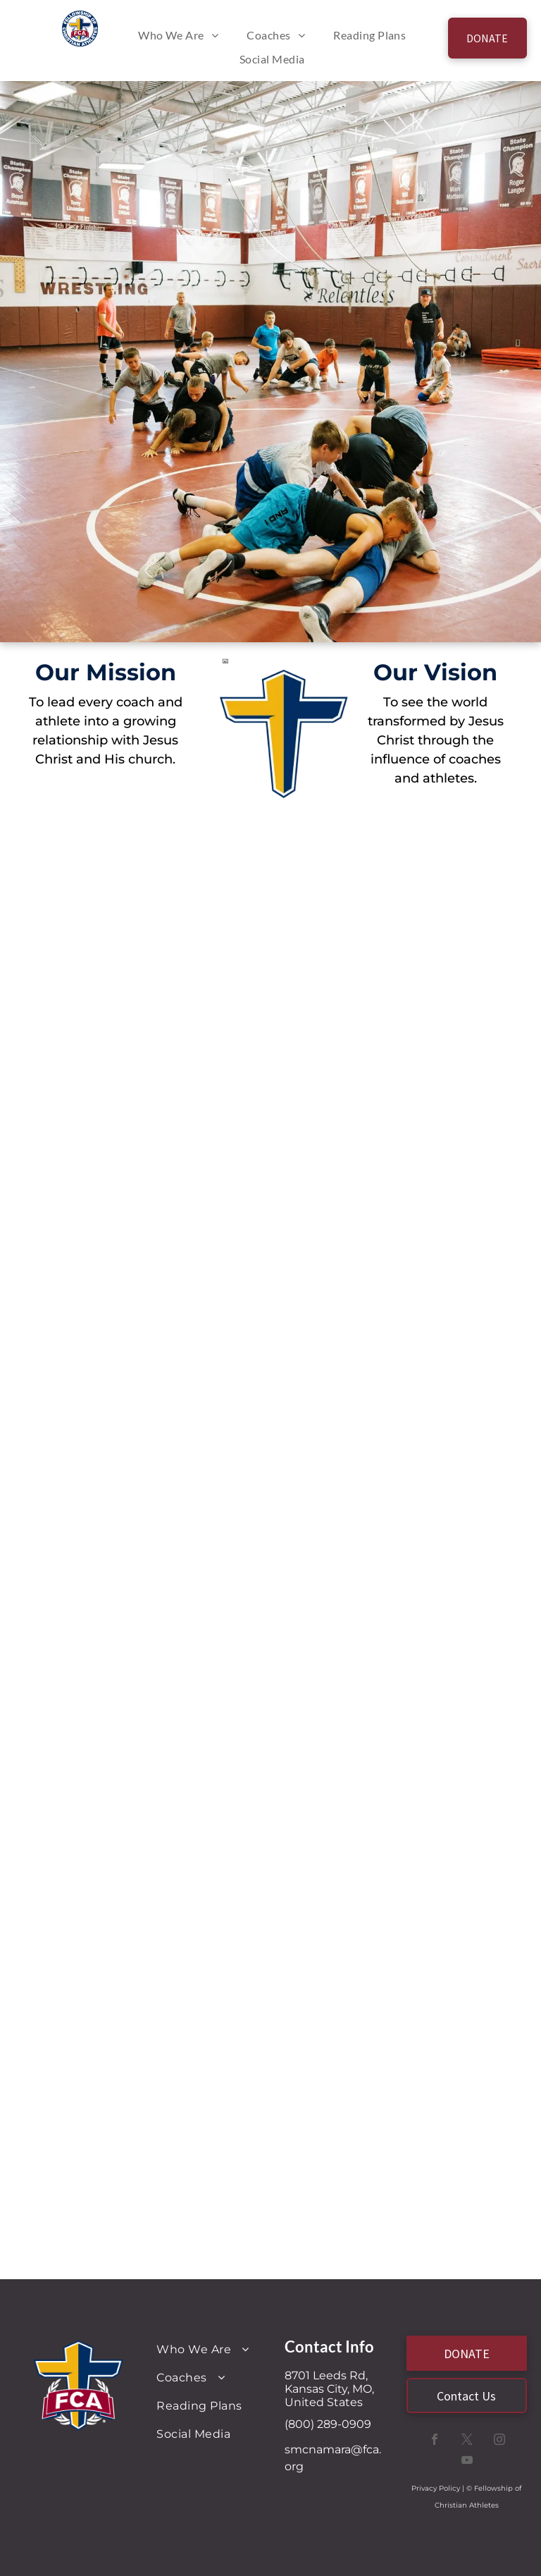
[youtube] (467, 2461)
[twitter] (467, 2441)
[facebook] (434, 2441)
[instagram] (499, 2441)
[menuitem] (178, 35)
